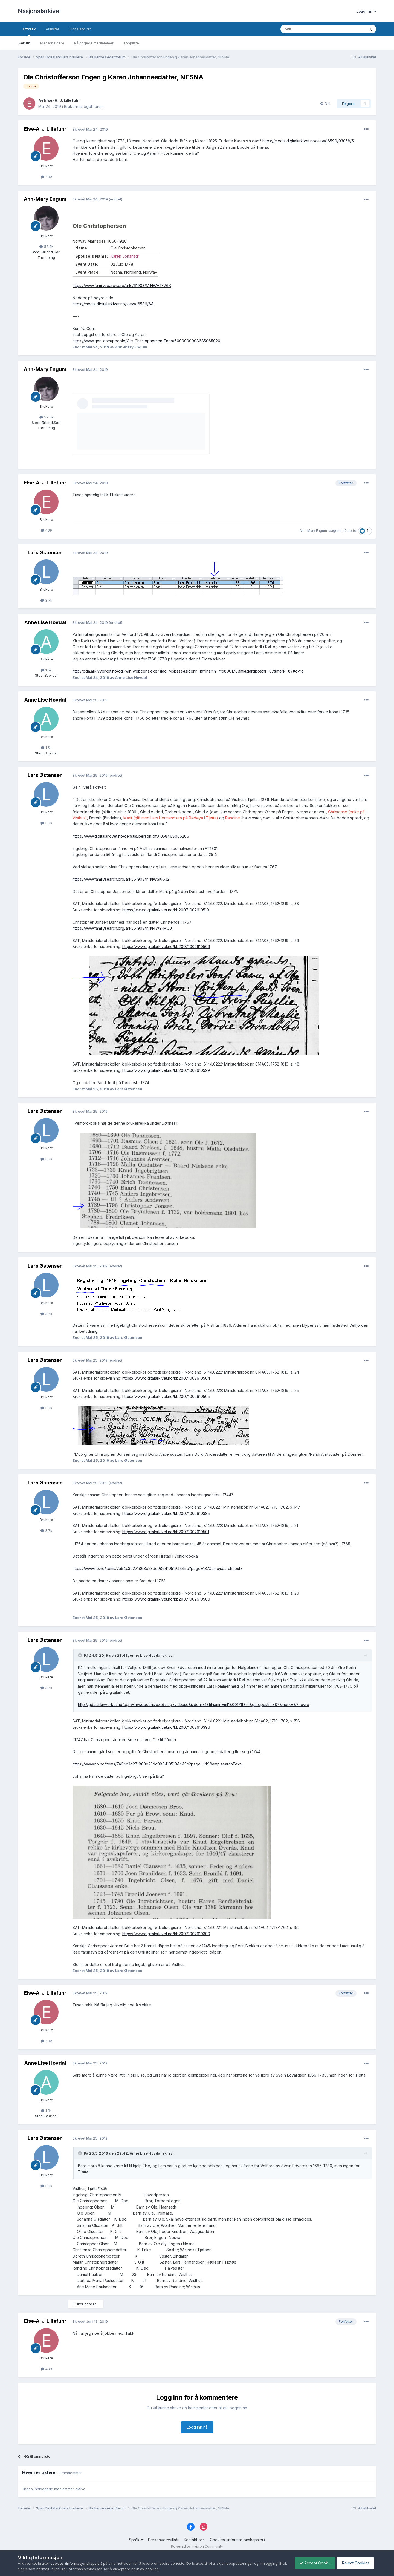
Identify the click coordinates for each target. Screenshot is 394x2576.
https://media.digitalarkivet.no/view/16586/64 (113, 303)
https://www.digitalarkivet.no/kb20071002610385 (166, 1513)
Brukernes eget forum (84, 106)
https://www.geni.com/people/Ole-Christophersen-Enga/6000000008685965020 (146, 340)
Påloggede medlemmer (94, 43)
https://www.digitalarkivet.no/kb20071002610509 (166, 946)
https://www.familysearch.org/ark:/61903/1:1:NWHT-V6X (122, 285)
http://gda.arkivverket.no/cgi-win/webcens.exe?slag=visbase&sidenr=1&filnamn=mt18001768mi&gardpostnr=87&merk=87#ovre (188, 671)
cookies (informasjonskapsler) (76, 2563)
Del (325, 103)
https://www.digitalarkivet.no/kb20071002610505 (166, 1396)
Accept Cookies (312, 2563)
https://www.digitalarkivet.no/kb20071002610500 (166, 1599)
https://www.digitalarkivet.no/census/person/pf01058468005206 (131, 836)
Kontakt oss (194, 2539)
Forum (24, 43)
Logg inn (366, 11)
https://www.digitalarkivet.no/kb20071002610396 (166, 1727)
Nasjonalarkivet (39, 11)
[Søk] (307, 29)
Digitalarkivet (80, 29)
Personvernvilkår (163, 2539)
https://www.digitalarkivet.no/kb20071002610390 (166, 1933)
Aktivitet (52, 29)
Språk (136, 2539)
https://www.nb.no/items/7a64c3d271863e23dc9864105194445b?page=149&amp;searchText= (158, 1764)
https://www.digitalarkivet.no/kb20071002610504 (166, 1378)
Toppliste (131, 43)
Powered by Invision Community (197, 2546)
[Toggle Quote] (80, 1655)
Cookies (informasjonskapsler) (237, 2539)
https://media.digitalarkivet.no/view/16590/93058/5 (308, 141)
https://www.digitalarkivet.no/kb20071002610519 (165, 910)
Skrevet (90, 129)
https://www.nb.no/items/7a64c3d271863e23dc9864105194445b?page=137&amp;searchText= (158, 1568)
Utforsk (29, 31)
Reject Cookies (356, 2563)
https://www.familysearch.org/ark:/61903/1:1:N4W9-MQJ (122, 928)
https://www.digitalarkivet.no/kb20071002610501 (165, 1531)
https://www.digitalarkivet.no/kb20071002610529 (166, 1070)
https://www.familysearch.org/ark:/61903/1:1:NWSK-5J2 (121, 879)
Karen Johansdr (125, 256)
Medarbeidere (52, 43)
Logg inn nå (197, 2427)
